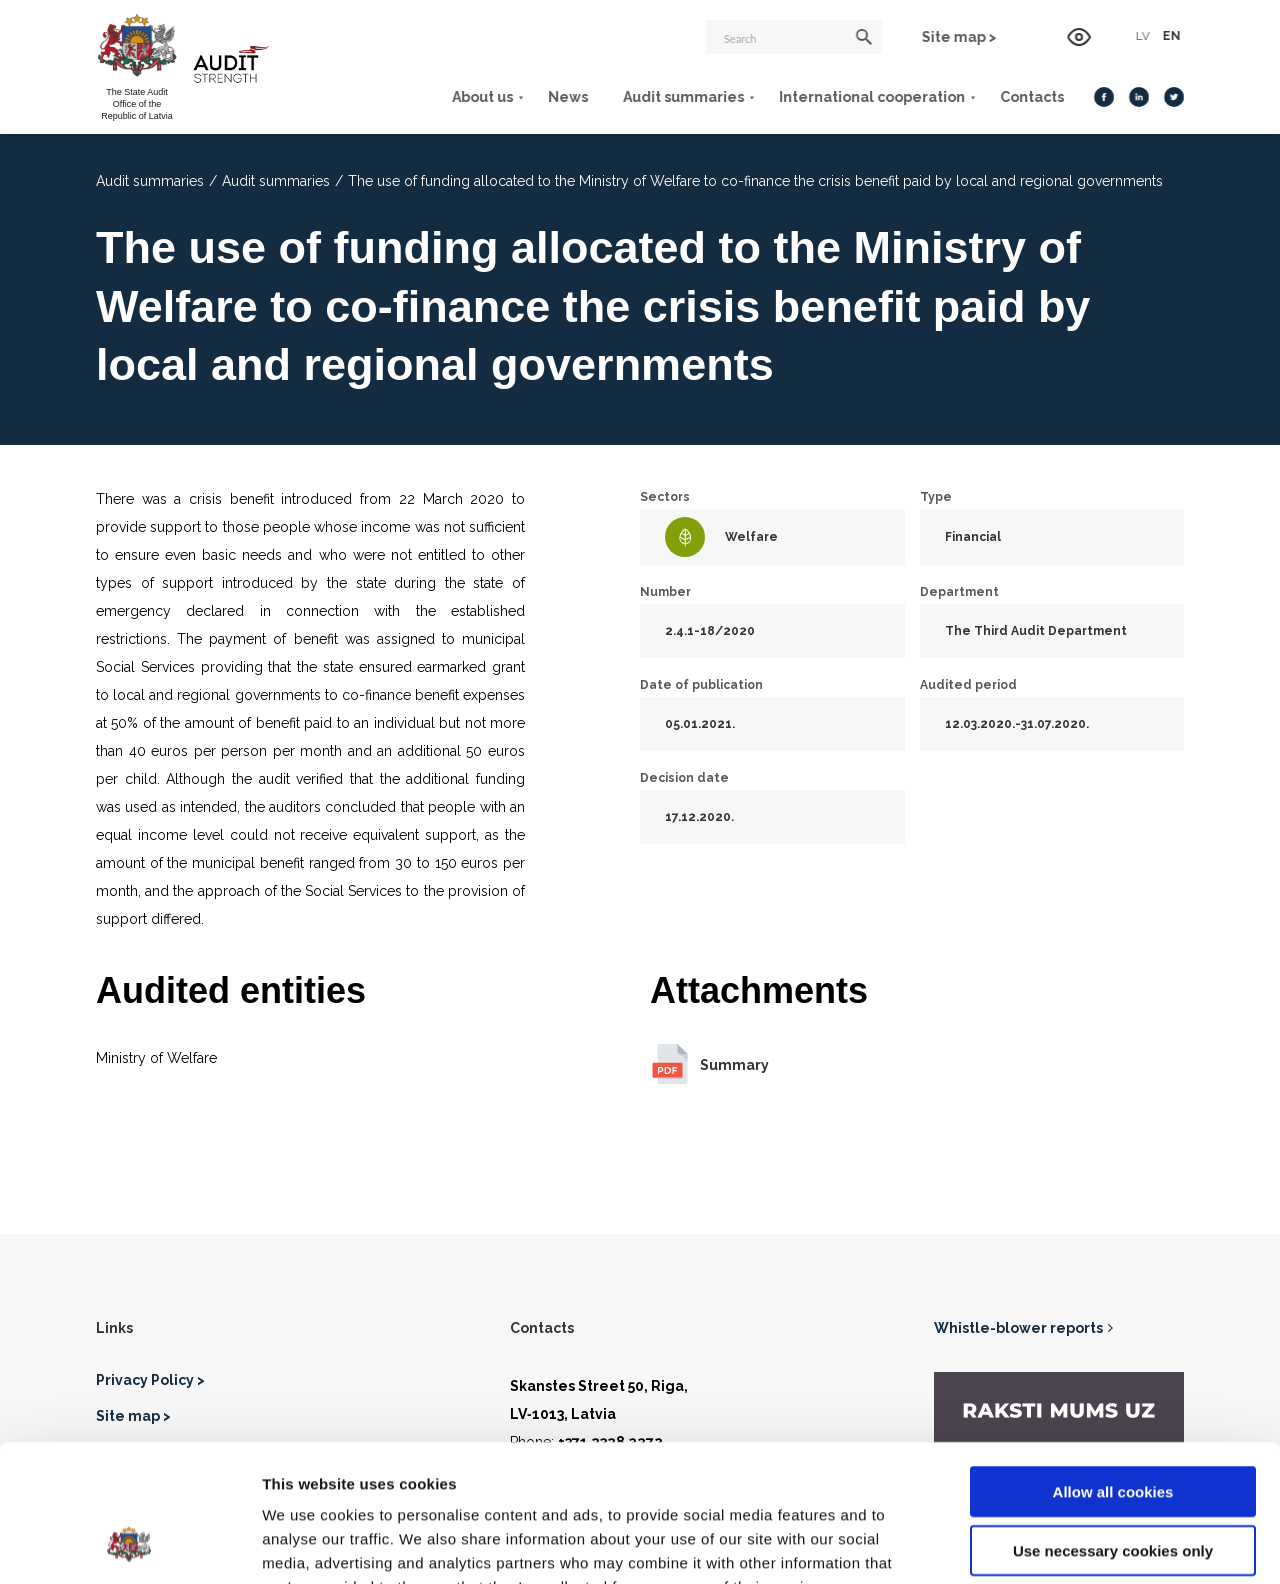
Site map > (959, 37)
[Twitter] (1174, 97)
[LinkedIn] (1139, 97)
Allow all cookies (1113, 1368)
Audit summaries (683, 97)
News (568, 97)
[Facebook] (1104, 97)
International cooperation (872, 97)
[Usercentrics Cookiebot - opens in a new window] (129, 1545)
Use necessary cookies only (1113, 1427)
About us (482, 97)
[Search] (794, 37)
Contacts (1032, 97)
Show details (1049, 1544)
